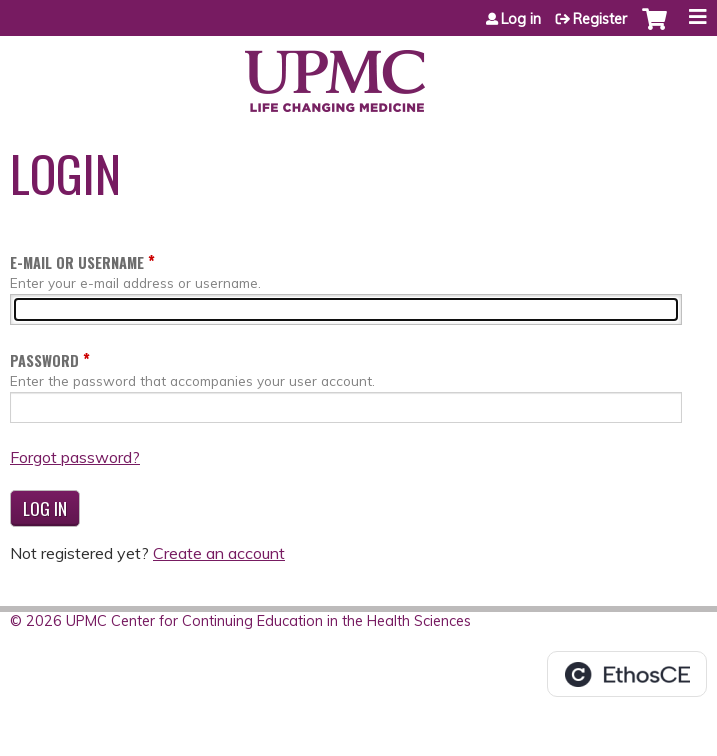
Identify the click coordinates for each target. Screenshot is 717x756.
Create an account (219, 553)
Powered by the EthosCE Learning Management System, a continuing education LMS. (627, 674)
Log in (521, 19)
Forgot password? (75, 457)
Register (600, 19)
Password (44, 360)
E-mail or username (77, 262)
